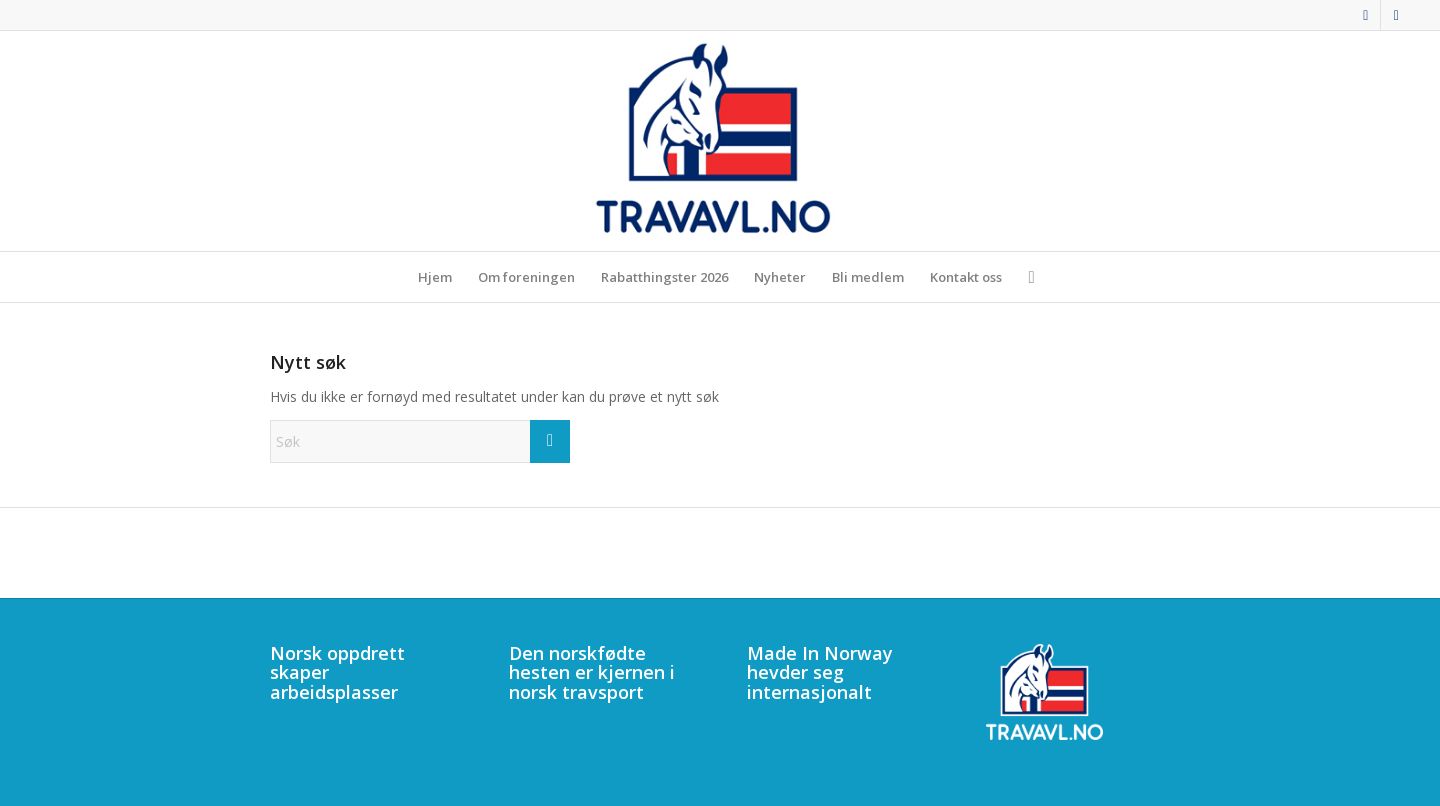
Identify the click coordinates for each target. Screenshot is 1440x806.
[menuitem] (435, 277)
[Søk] (1024, 277)
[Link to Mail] (1396, 15)
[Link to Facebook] (1365, 15)
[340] (720, 141)
